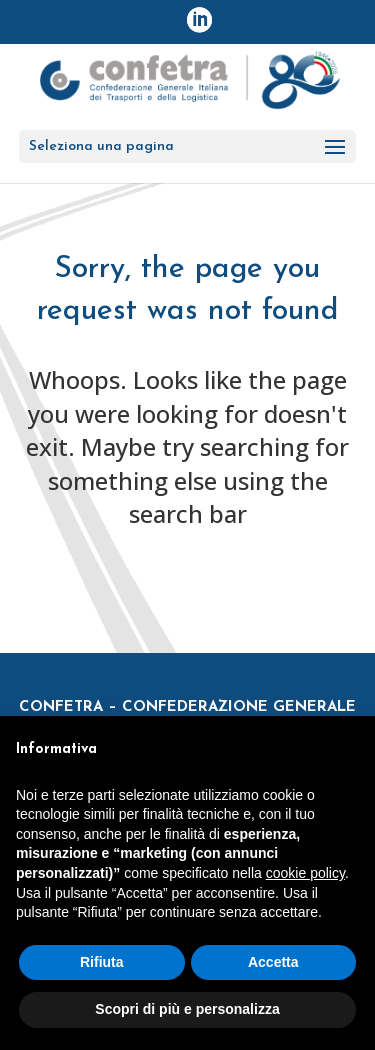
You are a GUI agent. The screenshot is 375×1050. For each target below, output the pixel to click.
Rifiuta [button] (102, 962)
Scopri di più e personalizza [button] (187, 1009)
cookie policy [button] (305, 873)
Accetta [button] (273, 962)
